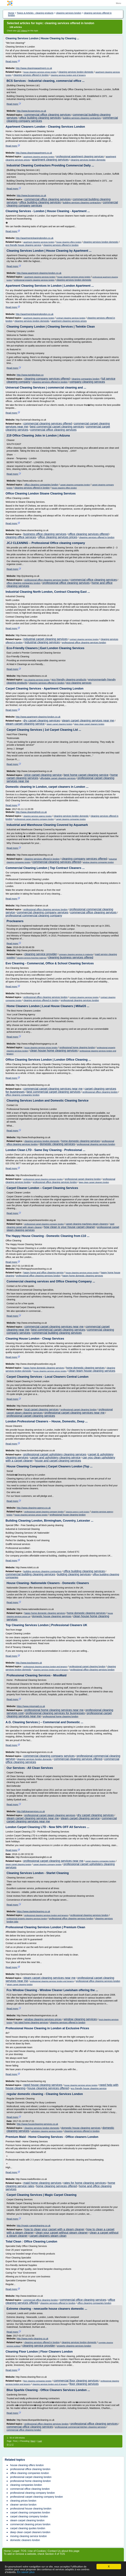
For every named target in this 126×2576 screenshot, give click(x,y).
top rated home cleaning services (31, 2022)
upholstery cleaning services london (46, 2131)
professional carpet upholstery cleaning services (54, 1454)
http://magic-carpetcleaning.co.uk (33, 2225)
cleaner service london (23, 2504)
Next (33, 2441)
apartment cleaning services (50, 159)
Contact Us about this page (63, 2551)
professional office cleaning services (66, 583)
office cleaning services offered (88, 534)
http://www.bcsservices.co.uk (31, 111)
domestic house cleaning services (51, 1616)
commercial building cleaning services (57, 1332)
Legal (16, 2551)
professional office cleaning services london (46, 580)
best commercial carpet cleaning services (57, 426)
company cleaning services (87, 381)
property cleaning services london (74, 2346)
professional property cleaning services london (34, 280)
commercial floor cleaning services (76, 2380)
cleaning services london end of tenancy (68, 75)
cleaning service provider (40, 954)
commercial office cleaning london (40, 2300)
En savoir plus (26, 2572)
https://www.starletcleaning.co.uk (33, 1911)
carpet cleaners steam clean (48, 2235)
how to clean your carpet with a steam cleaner (54, 2229)
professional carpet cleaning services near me (74, 1412)
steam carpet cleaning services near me (88, 720)
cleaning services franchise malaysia (31, 958)
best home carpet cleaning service (86, 775)
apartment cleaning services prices (69, 321)
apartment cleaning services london (38, 157)
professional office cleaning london (100, 1092)
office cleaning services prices (57, 537)
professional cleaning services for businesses (55, 1713)
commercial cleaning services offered (47, 423)
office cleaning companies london (41, 484)
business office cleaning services (44, 534)
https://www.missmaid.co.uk (31, 1706)
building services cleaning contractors (82, 118)
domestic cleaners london (25, 2540)
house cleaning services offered (48, 2088)
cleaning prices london (23, 2500)
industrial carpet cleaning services (45, 639)
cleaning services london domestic (76, 72)
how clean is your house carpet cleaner (69, 1227)
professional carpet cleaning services (31, 1415)
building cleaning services (74, 1574)
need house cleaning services (42, 2085)
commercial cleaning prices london (30, 2524)
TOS (23, 2551)
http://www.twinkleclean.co (30, 375)
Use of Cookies (37, 2551)
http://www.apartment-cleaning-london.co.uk (39, 273)
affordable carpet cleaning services (58, 778)
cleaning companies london (86, 379)
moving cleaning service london (28, 2536)
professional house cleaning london (68, 1514)
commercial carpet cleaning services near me (53, 1088)
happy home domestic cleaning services (82, 1275)
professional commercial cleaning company (34, 915)
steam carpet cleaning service (25, 723)
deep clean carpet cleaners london (89, 724)
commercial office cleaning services (47, 114)
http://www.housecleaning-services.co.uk (37, 2124)
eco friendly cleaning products (69, 679)
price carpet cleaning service (43, 775)
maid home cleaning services (42, 2183)
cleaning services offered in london (31, 75)
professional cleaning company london (32, 2492)
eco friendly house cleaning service (23, 245)
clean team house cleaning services (91, 1370)
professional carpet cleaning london (83, 1179)
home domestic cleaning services (80, 1141)
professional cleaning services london (80, 1000)
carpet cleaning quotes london (27, 2528)
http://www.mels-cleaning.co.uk (32, 2338)
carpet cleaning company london (47, 1864)
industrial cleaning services (42, 642)
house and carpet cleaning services (58, 1460)
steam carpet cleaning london (59, 724)
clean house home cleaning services (54, 1050)
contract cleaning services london (70, 318)
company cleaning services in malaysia (76, 954)
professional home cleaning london (77, 1047)
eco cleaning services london (37, 680)
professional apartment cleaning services (80, 156)
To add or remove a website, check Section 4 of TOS (34, 2554)
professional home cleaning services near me (54, 1710)
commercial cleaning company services (42, 912)
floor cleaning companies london (37, 2381)
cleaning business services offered (70, 957)
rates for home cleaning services (84, 2183)
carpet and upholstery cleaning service (55, 1457)
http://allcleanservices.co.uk (31, 1811)
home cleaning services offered (56, 2186)
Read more (13, 61)
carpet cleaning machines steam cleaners (87, 1224)
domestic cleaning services (57, 1144)
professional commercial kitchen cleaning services (80, 2427)
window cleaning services (80, 2019)
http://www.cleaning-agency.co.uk (34, 1507)
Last (40, 2441)
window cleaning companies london (98, 862)
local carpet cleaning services (41, 1409)
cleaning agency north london (77, 1512)
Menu (118, 3)
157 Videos (22, 31)
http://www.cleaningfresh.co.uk (31, 812)
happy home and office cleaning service (43, 1272)
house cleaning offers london (68, 242)
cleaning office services (21, 537)
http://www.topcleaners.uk (29, 1662)
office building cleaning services (40, 117)
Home (7, 2551)
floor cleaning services (84, 2384)
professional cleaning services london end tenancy (45, 1667)
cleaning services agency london (37, 816)
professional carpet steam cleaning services (49, 1815)
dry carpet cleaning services (41, 720)
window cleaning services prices (43, 2019)
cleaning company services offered (47, 378)
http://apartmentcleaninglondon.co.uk (34, 238)
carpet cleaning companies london (75, 485)
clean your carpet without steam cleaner (62, 2232)
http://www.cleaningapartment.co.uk (34, 68)
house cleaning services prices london (40, 72)
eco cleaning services (78, 682)
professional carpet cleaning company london (34, 819)
